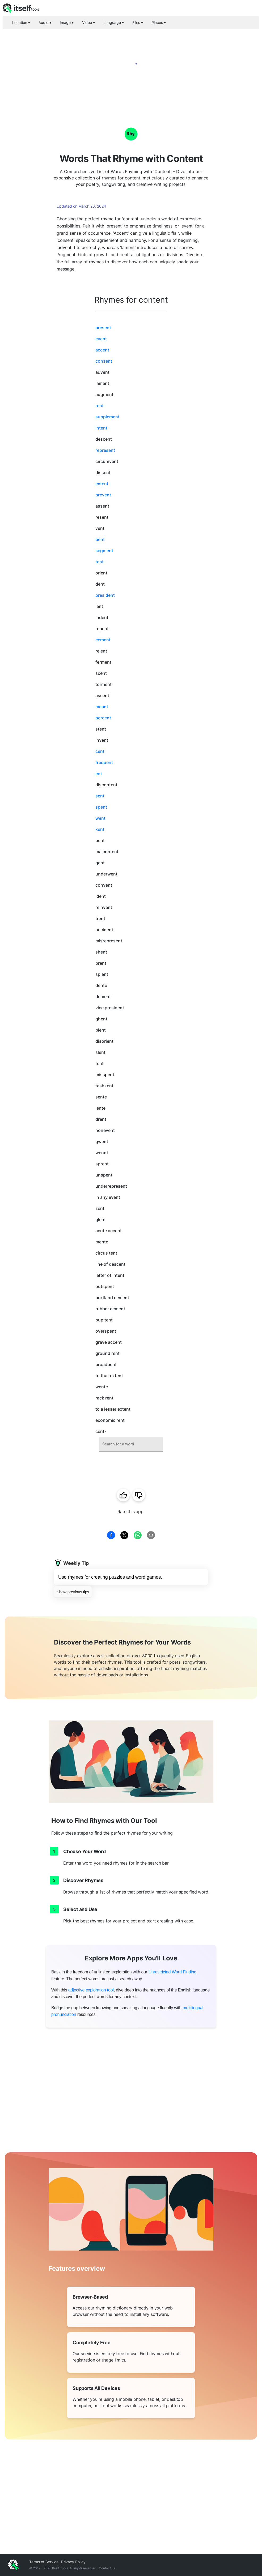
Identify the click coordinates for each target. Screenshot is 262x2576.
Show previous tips (73, 1592)
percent (103, 717)
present (103, 327)
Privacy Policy (73, 2562)
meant (101, 706)
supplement (107, 416)
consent (103, 361)
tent (99, 561)
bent (100, 539)
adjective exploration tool (91, 1990)
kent (99, 829)
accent (102, 350)
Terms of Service (43, 2562)
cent (99, 751)
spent (101, 807)
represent (105, 450)
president (105, 595)
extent (101, 483)
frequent (104, 762)
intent (101, 428)
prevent (103, 494)
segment (104, 550)
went (100, 818)
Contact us (107, 2568)
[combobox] (131, 1444)
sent (99, 795)
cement (103, 639)
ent (98, 773)
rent (99, 405)
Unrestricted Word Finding (172, 1972)
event (101, 338)
